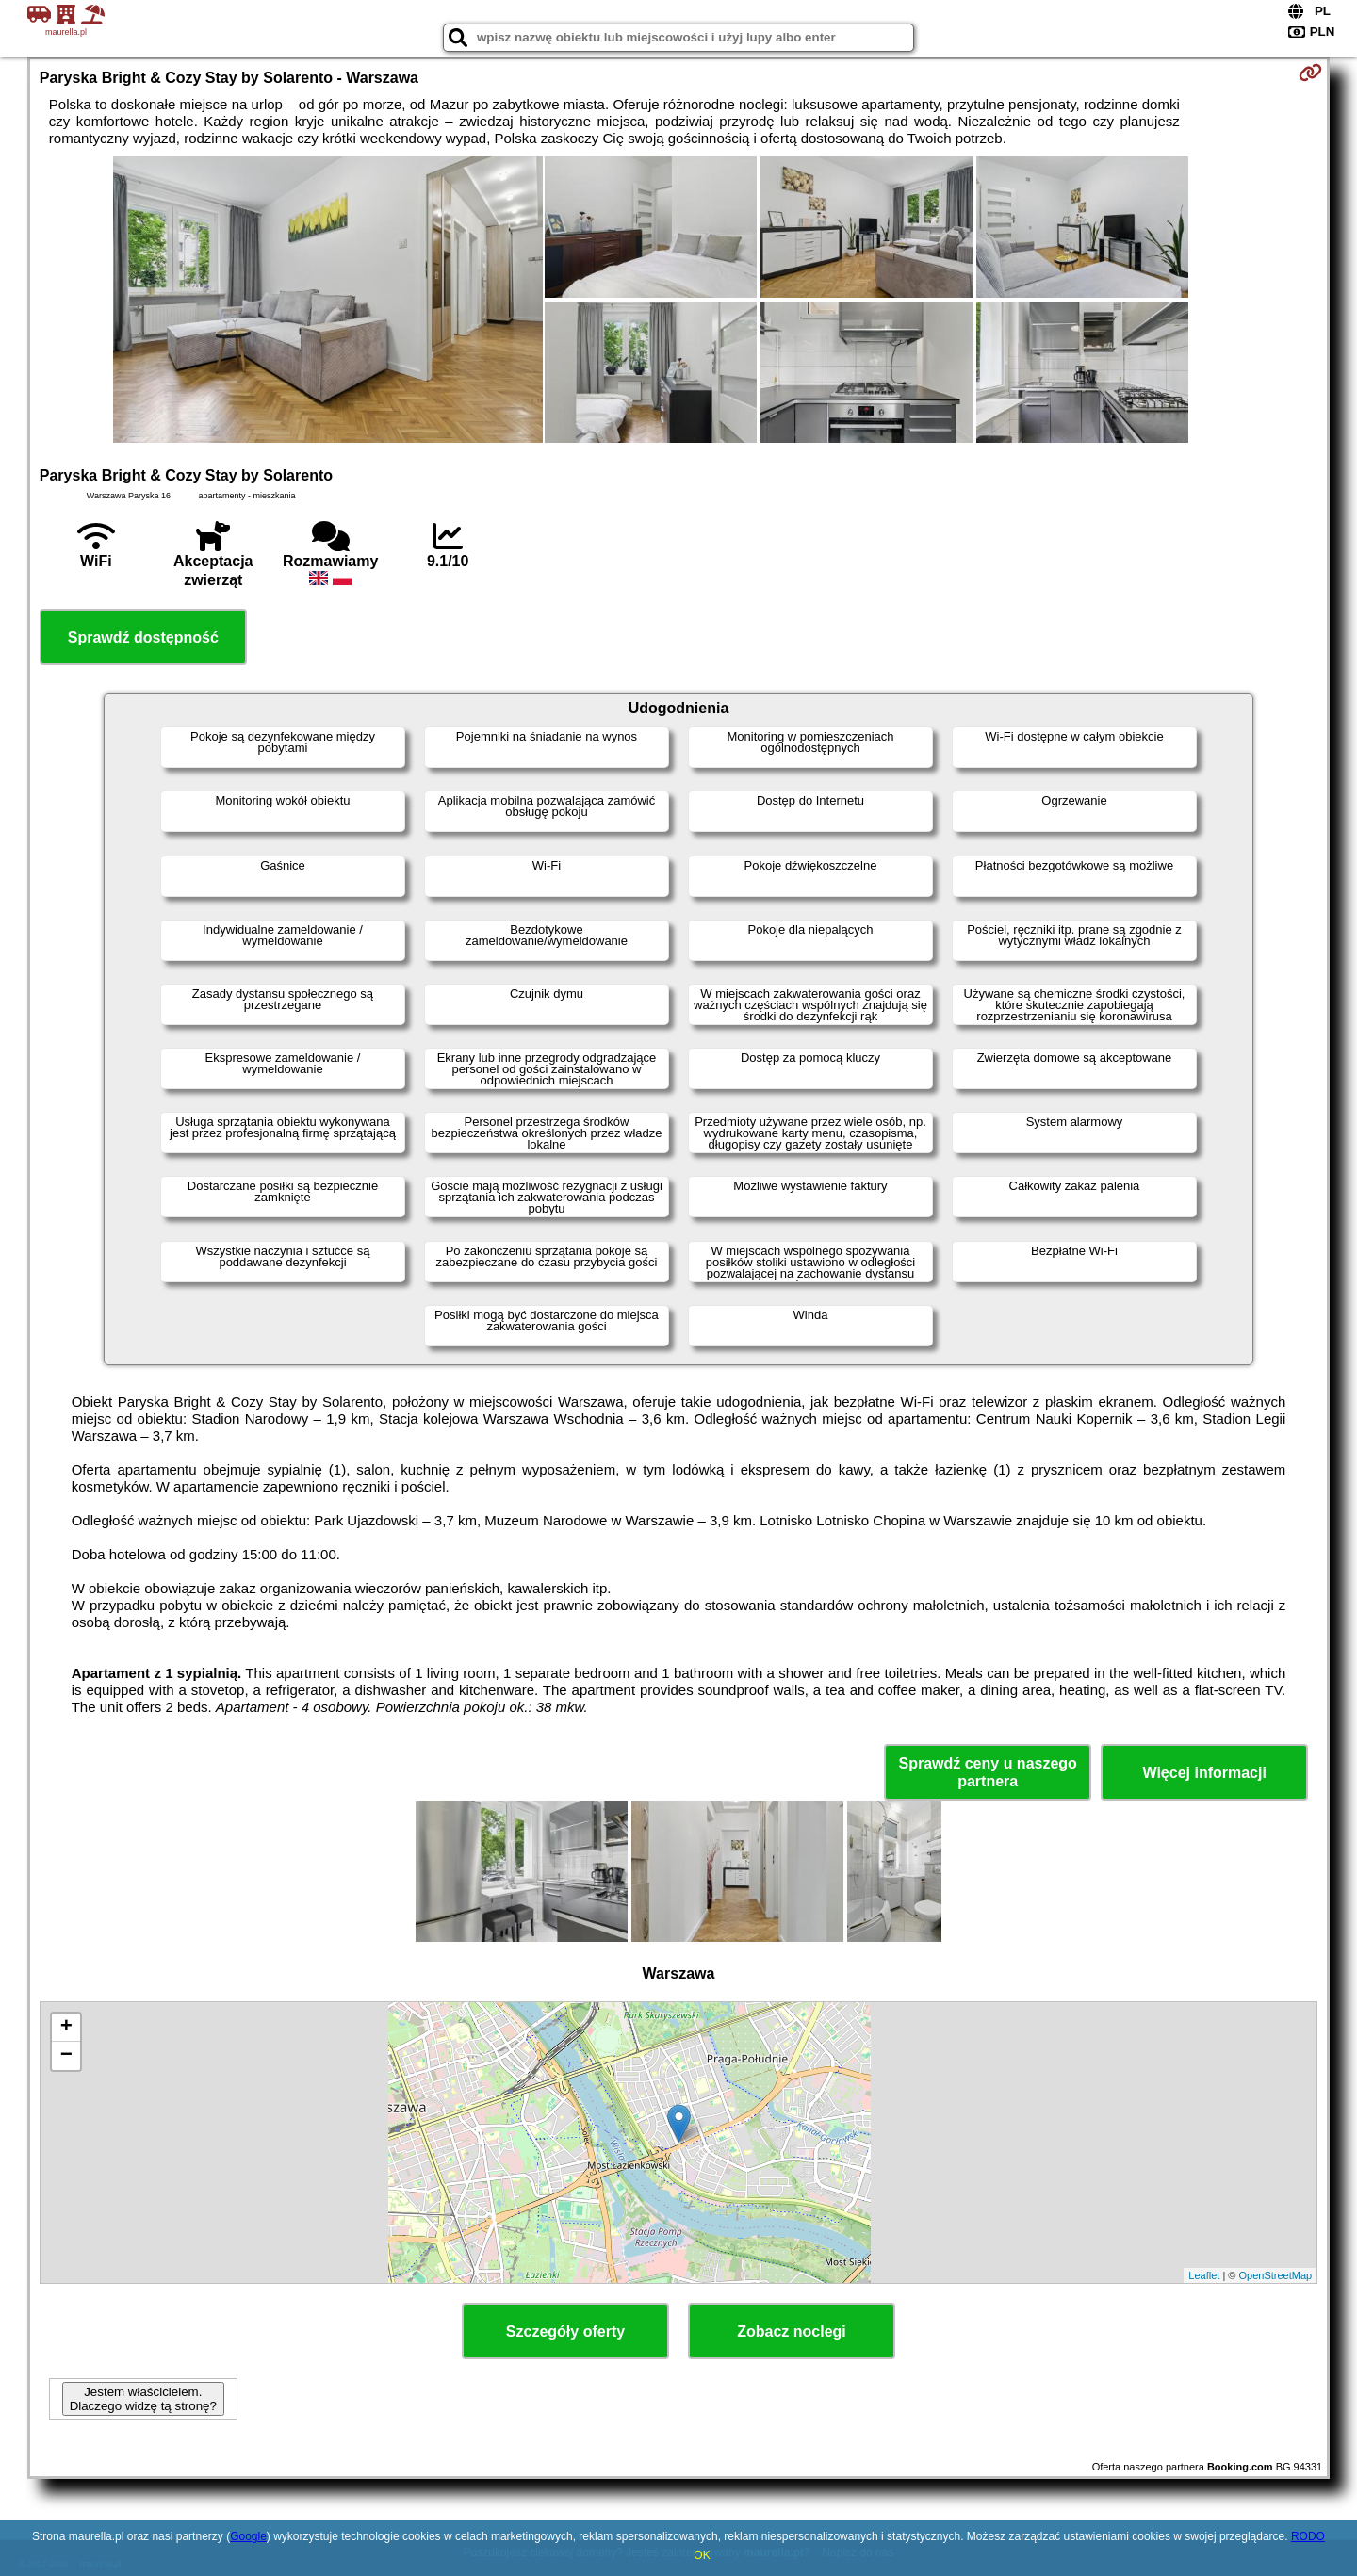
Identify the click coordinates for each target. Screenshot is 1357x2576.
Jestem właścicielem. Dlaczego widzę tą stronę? (143, 2399)
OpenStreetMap (1276, 2275)
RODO (1308, 2536)
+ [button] (66, 2028)
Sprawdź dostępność (143, 637)
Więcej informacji (1204, 1773)
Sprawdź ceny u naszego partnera (987, 1772)
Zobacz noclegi (791, 2331)
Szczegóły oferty (565, 2331)
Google (248, 2536)
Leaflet (1203, 2275)
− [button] (66, 2056)
